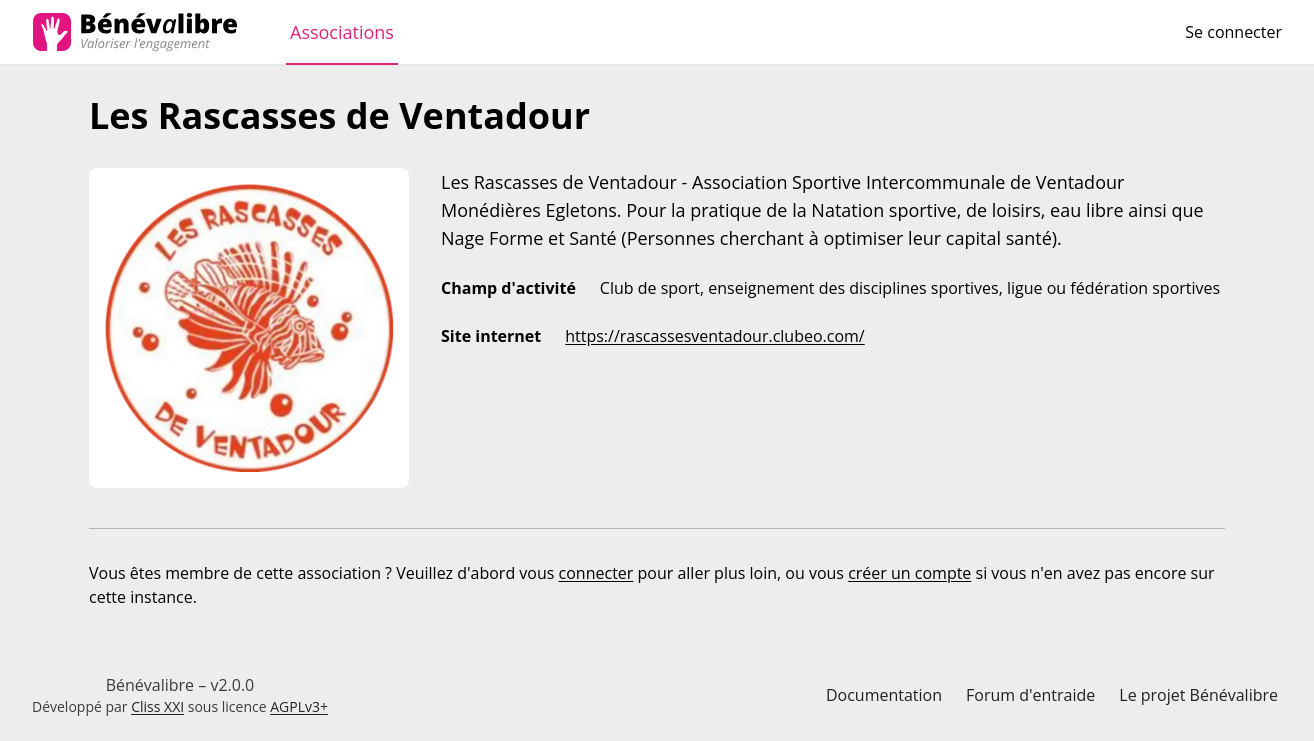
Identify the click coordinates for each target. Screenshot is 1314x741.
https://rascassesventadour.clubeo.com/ (714, 336)
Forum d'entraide (1030, 695)
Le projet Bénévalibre (1198, 695)
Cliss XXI (157, 706)
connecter (596, 573)
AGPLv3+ (299, 706)
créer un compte (909, 573)
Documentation (884, 695)
